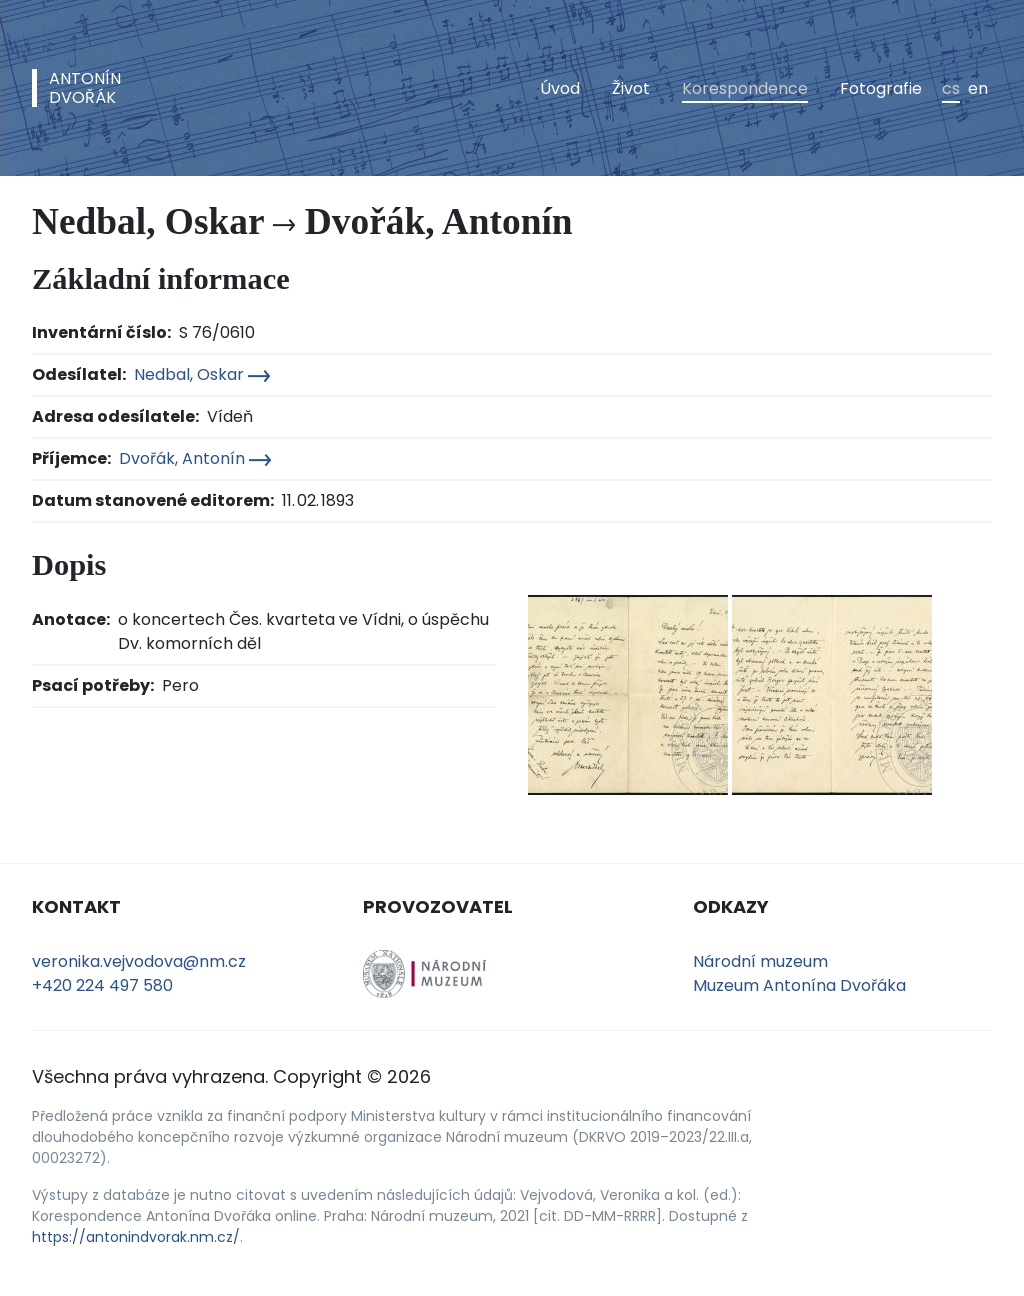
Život (631, 88)
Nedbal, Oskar (202, 374)
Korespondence (745, 88)
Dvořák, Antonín (195, 458)
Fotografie (881, 88)
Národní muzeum (760, 961)
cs (951, 88)
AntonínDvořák (85, 88)
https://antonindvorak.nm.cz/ (136, 1237)
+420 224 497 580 (102, 985)
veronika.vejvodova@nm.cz (139, 961)
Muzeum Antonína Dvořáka (799, 985)
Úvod (560, 88)
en (978, 88)
